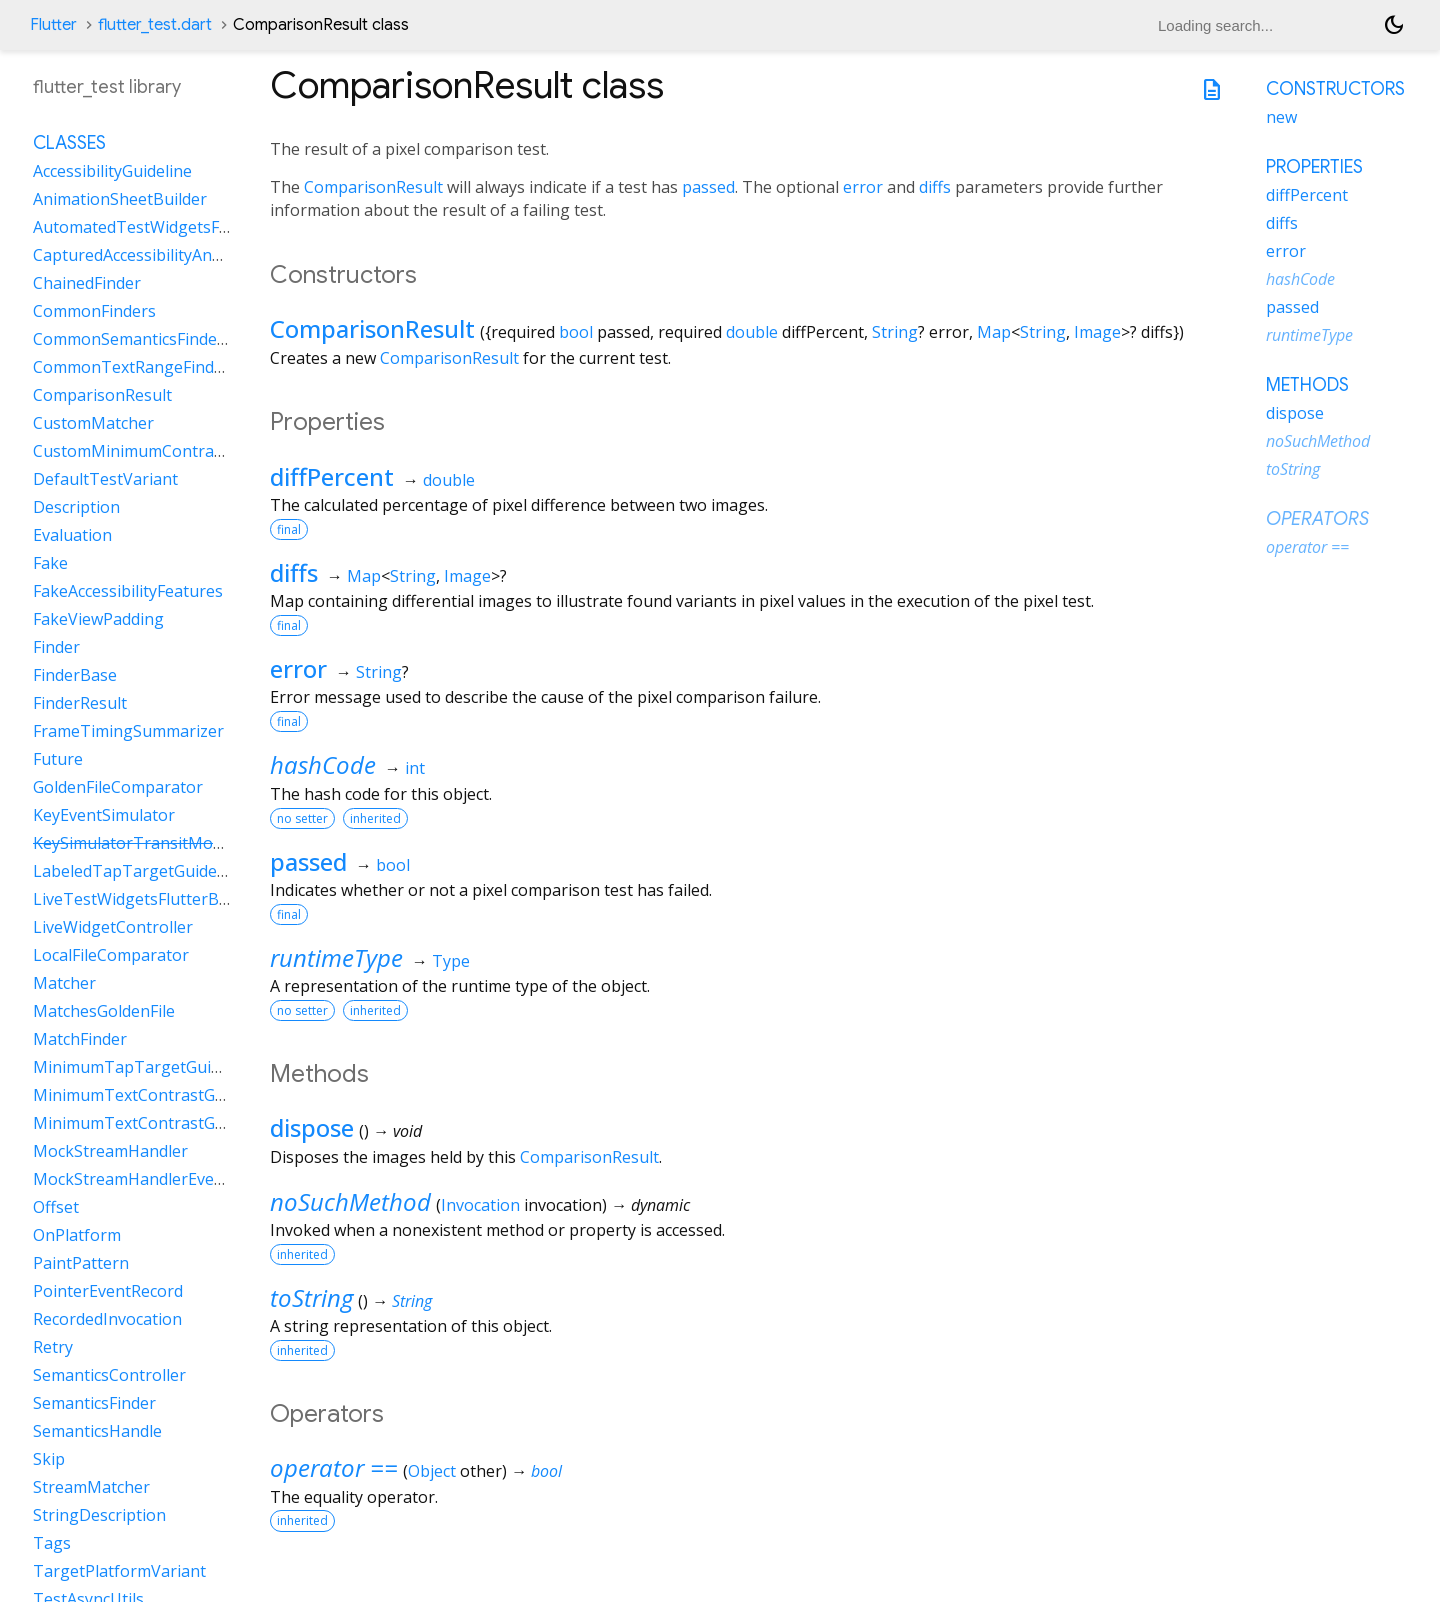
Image (1097, 332)
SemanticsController (109, 1375)
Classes (69, 143)
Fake (50, 563)
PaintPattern (81, 1263)
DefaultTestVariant (105, 479)
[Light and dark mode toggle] (1394, 25)
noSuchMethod (350, 1201)
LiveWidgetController (113, 927)
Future (58, 759)
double (752, 332)
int (415, 768)
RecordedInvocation (107, 1319)
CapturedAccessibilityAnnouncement (170, 255)
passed (708, 187)
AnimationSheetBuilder (120, 199)
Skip (49, 1459)
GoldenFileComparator (118, 787)
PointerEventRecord (108, 1291)
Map (994, 332)
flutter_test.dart (155, 25)
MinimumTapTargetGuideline (144, 1067)
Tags (52, 1543)
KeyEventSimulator (104, 815)
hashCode (323, 764)
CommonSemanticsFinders (132, 339)
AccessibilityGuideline (112, 171)
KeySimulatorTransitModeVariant (159, 843)
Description (76, 507)
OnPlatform (77, 1235)
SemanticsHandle (97, 1431)
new (1281, 117)
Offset (56, 1207)
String (895, 332)
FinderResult (80, 703)
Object (432, 1471)
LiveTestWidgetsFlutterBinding (149, 899)
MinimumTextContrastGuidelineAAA (168, 1123)
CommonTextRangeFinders (135, 367)
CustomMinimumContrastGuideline (165, 451)
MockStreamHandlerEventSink (147, 1179)
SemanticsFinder (94, 1403)
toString (311, 1297)
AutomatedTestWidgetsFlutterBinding (176, 227)
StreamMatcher (91, 1487)
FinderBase (75, 675)
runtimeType (336, 957)
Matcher (64, 983)
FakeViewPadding (98, 619)
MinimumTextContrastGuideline (153, 1095)
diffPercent (332, 476)
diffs (935, 187)
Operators (1317, 519)
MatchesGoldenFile (104, 1011)
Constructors (1335, 89)
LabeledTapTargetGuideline (138, 871)
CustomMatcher (93, 423)
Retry (53, 1347)
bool (576, 332)
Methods (1307, 385)
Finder (56, 647)
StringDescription (99, 1515)
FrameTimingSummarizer (128, 731)
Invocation (480, 1205)
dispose (312, 1127)
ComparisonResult (373, 187)
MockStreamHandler (110, 1151)
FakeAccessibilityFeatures (128, 591)
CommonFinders (94, 311)
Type (451, 961)
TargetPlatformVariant (119, 1571)
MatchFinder (80, 1039)
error (863, 187)
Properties (1314, 167)
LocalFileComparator (111, 955)
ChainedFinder (87, 283)
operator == (334, 1467)
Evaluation (72, 535)
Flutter (53, 25)
